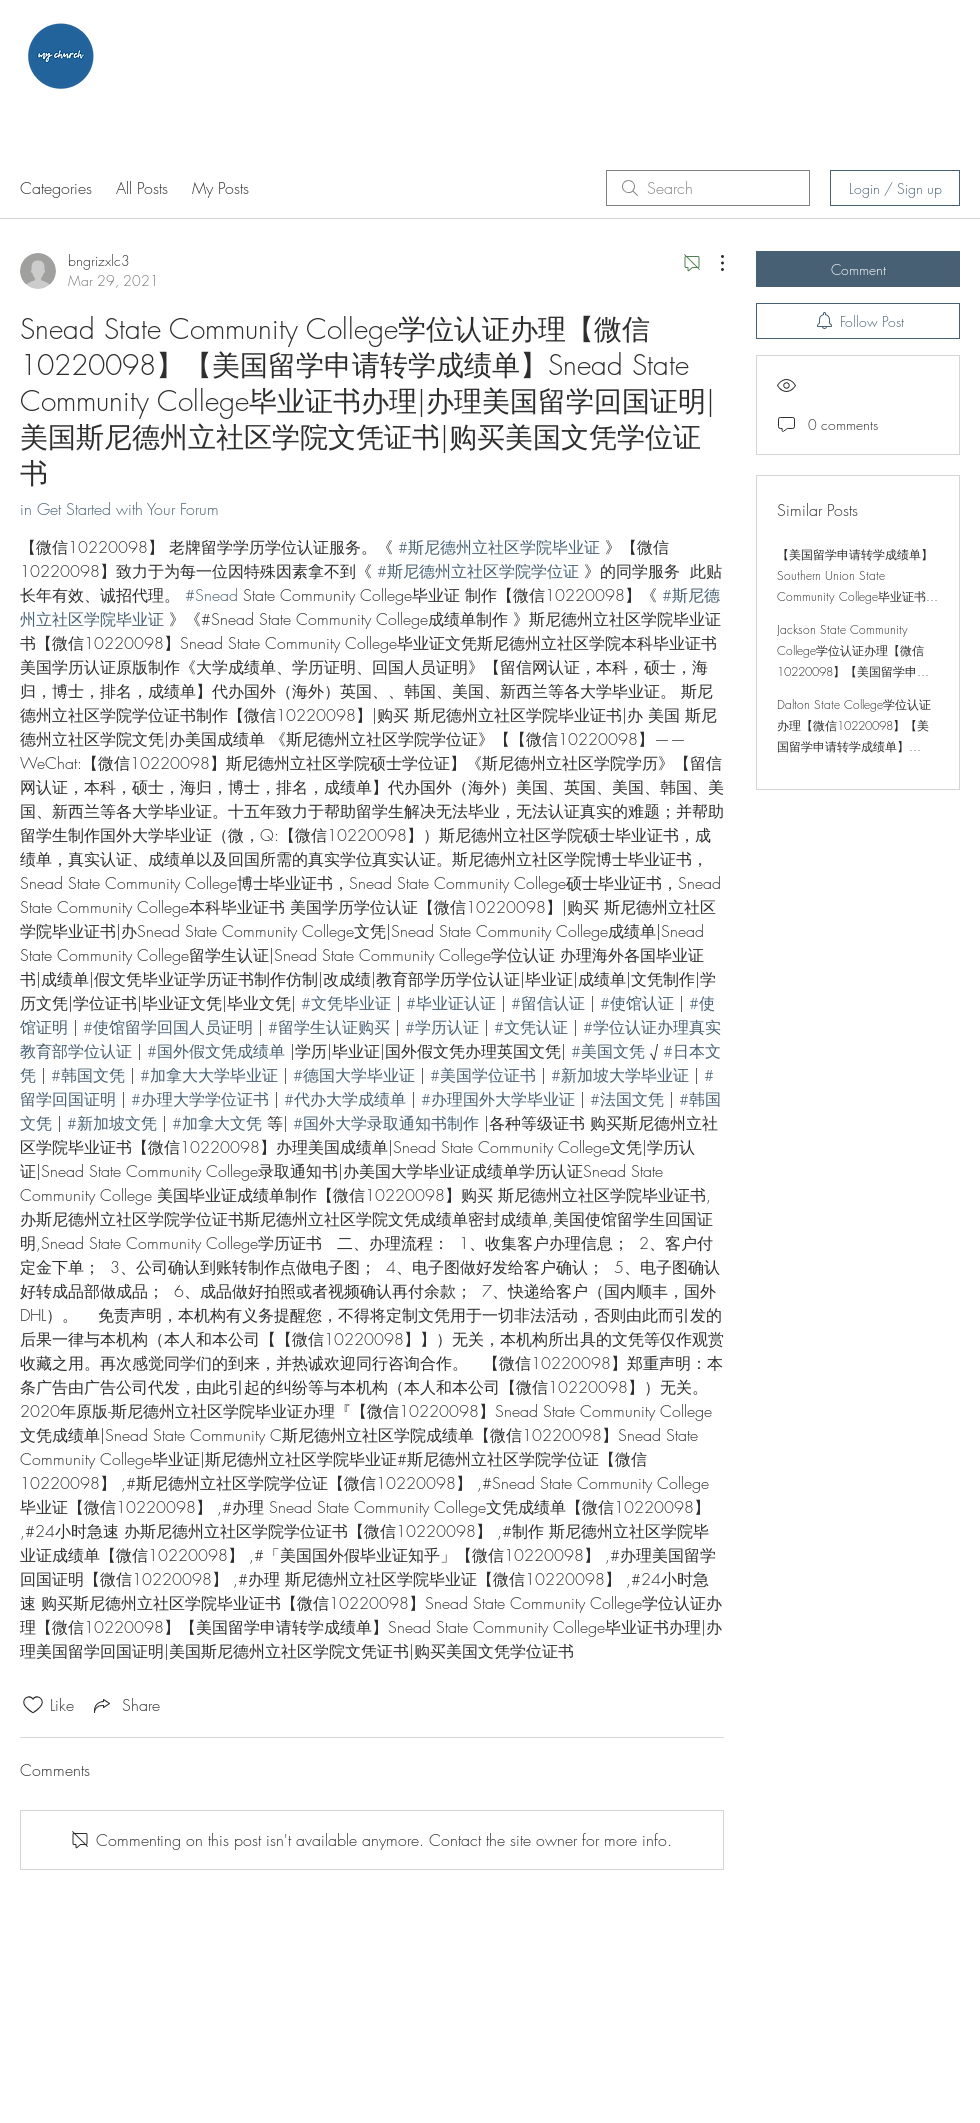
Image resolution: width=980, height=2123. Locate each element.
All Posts (142, 188)
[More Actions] (712, 263)
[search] (708, 188)
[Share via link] (125, 1705)
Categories (56, 188)
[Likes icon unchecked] (33, 1705)
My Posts (220, 188)
